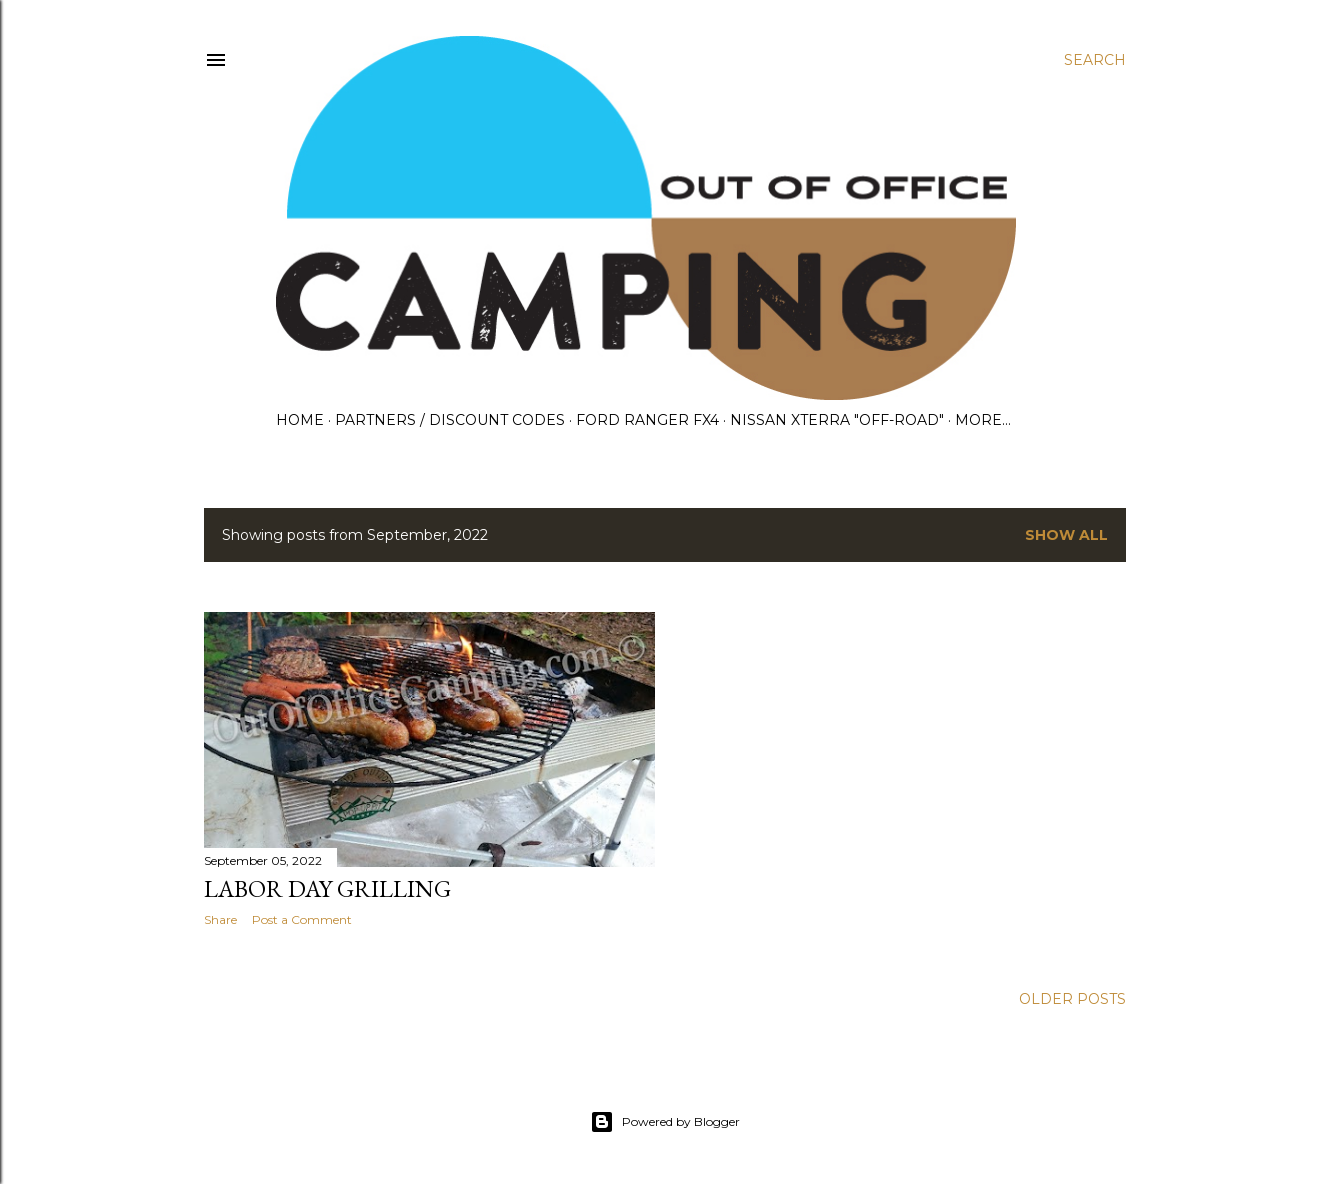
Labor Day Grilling (327, 888)
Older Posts (1072, 999)
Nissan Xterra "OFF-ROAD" (837, 420)
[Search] (1095, 60)
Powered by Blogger (665, 1122)
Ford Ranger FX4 (647, 420)
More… (983, 420)
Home (300, 420)
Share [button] (220, 919)
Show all (1066, 535)
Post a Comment (302, 919)
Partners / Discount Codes (450, 420)
